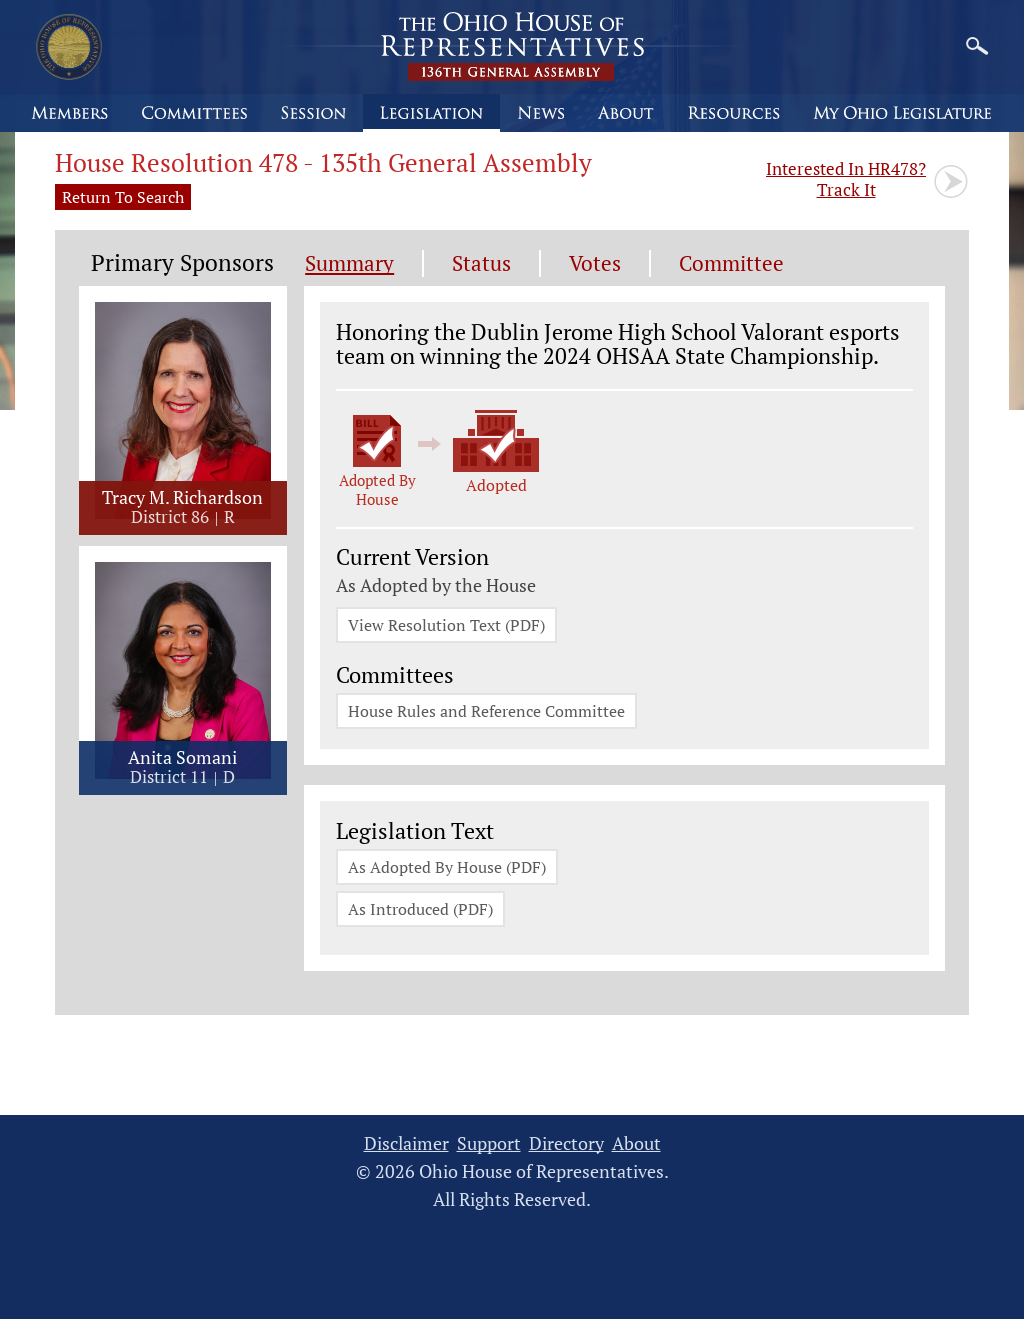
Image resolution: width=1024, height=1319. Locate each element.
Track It (846, 179)
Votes (595, 263)
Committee (731, 263)
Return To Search (123, 197)
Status (481, 263)
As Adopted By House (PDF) (447, 867)
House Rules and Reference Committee (486, 711)
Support (489, 1143)
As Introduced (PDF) (420, 909)
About (636, 1143)
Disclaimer (406, 1143)
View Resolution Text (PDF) (446, 625)
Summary (349, 263)
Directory (566, 1143)
